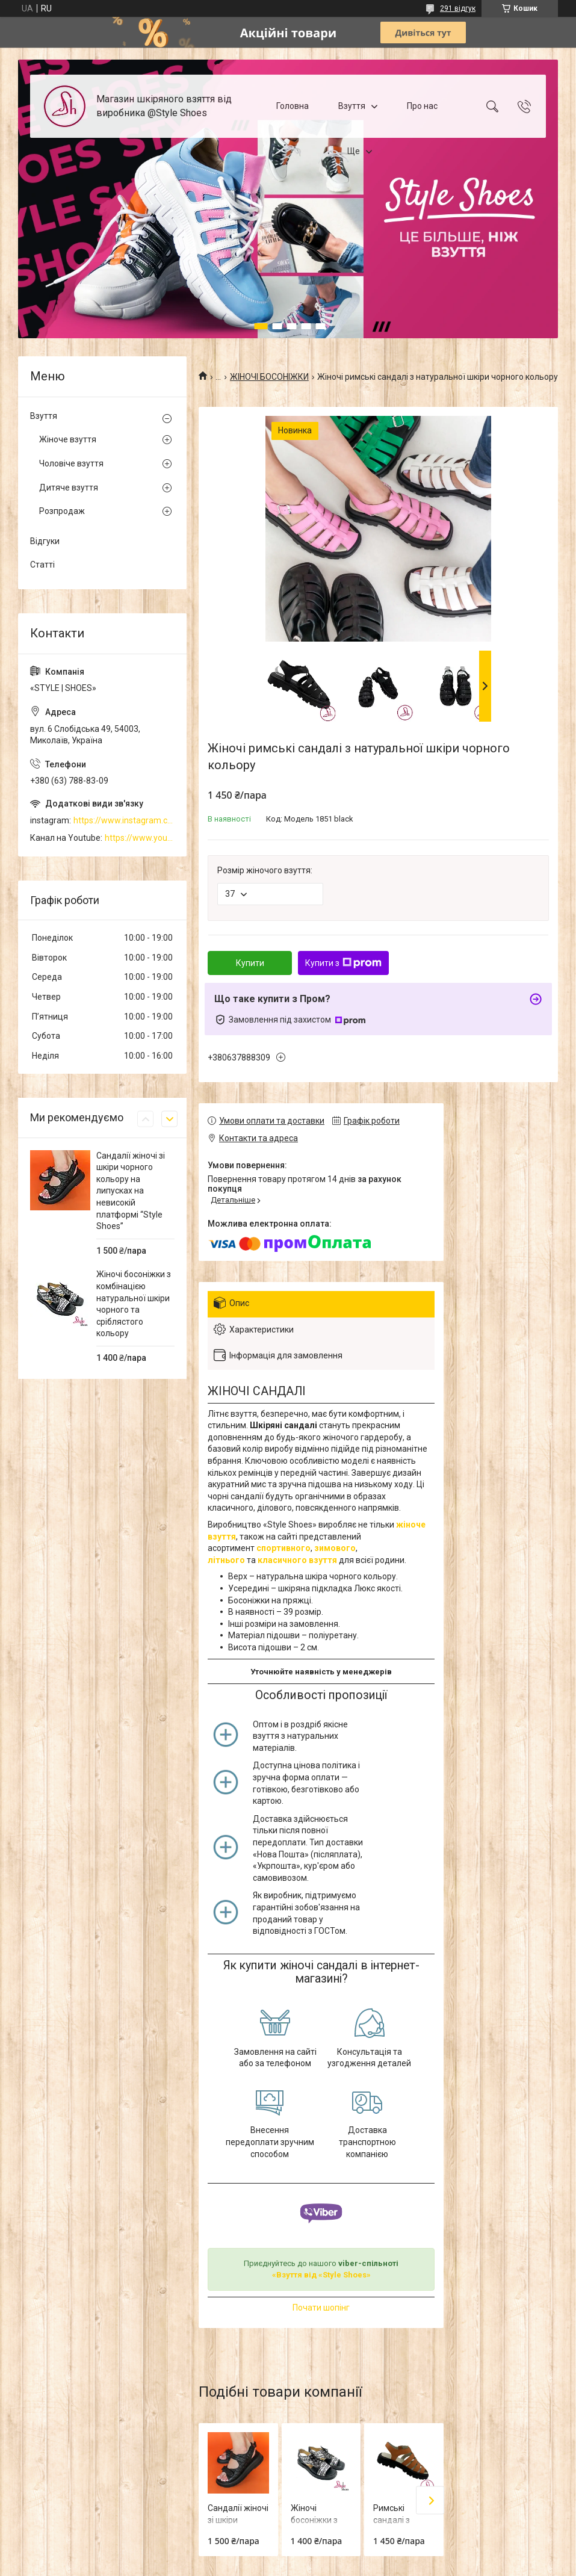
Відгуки (45, 541)
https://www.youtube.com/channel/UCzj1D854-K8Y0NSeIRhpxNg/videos (140, 838)
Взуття (351, 106)
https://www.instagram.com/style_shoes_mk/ (124, 820)
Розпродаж (62, 511)
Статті (42, 564)
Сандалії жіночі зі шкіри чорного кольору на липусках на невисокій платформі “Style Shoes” (130, 1191)
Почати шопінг (321, 2307)
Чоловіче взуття (71, 463)
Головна (292, 106)
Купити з (343, 963)
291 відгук (457, 8)
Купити (250, 963)
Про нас (422, 106)
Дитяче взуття (68, 487)
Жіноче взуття (67, 439)
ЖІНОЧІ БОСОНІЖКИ (269, 377)
